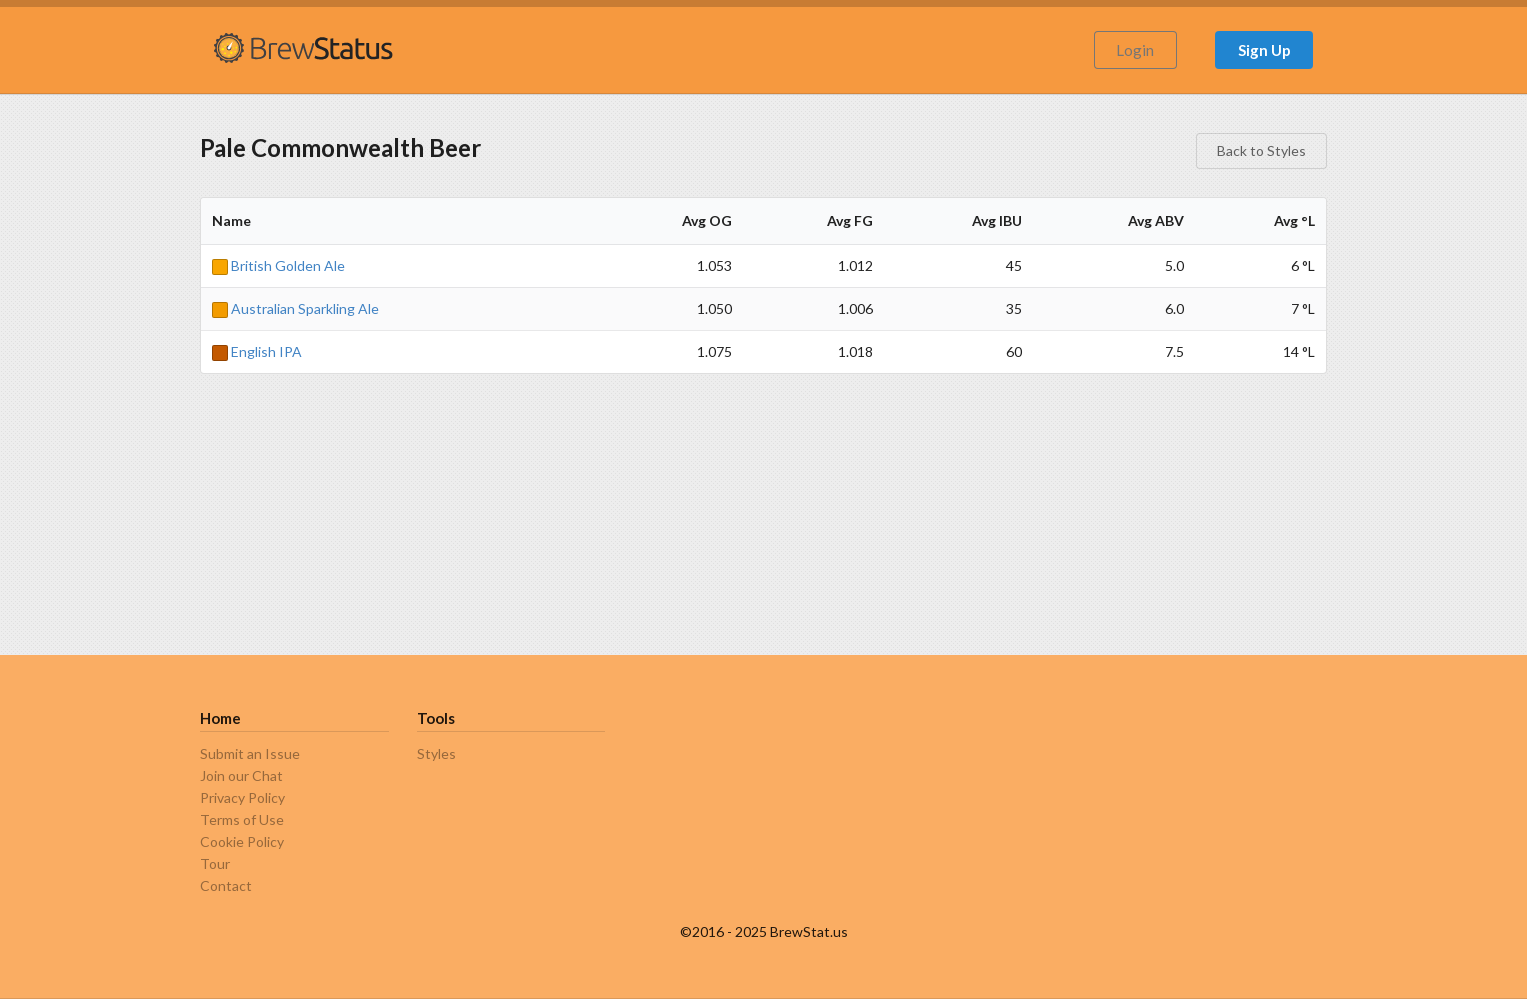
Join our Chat (241, 775)
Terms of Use (242, 819)
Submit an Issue (250, 754)
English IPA (257, 351)
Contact (226, 885)
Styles (436, 754)
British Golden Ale (278, 265)
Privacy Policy (242, 797)
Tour (215, 863)
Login (1135, 50)
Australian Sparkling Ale (295, 308)
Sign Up (1264, 50)
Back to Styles (1261, 150)
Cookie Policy (242, 841)
